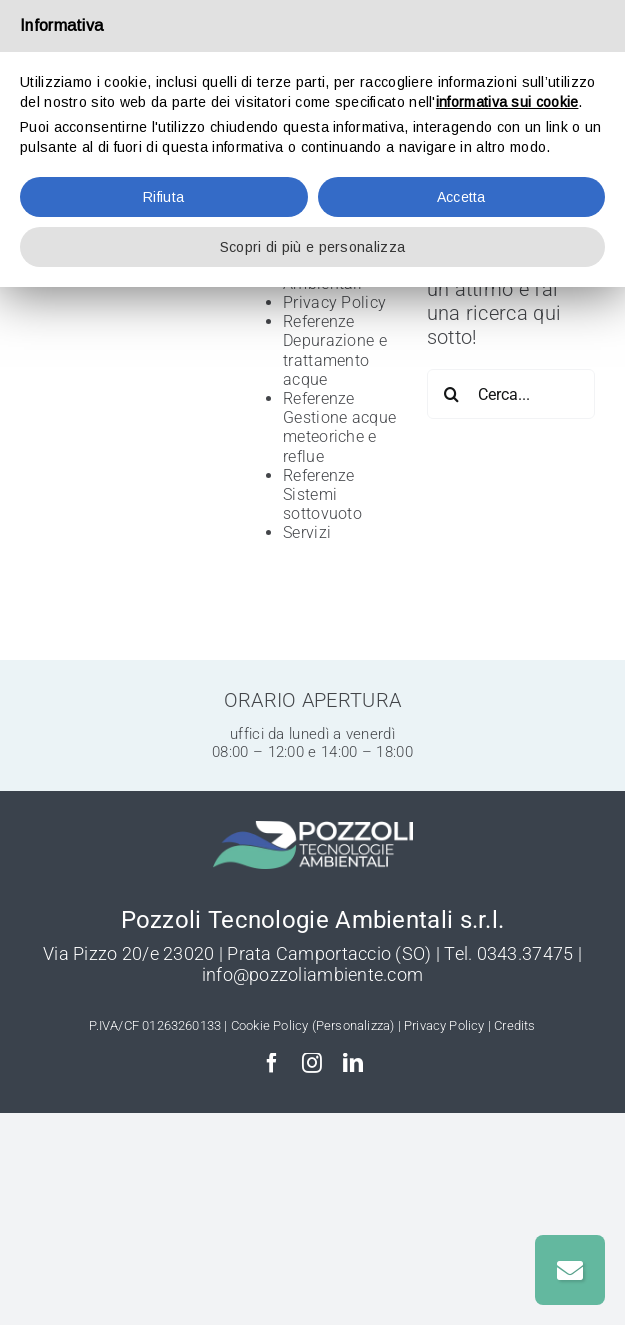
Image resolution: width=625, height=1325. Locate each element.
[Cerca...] (511, 394)
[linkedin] (353, 1063)
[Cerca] (452, 394)
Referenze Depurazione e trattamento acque (335, 350)
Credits (514, 1025)
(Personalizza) (353, 1025)
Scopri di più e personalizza (312, 247)
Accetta (461, 197)
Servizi (307, 532)
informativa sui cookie (507, 102)
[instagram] (312, 1063)
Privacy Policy (334, 302)
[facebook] (272, 1063)
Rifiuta (163, 197)
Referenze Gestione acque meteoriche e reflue (339, 427)
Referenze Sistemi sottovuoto (322, 494)
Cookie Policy (270, 1025)
